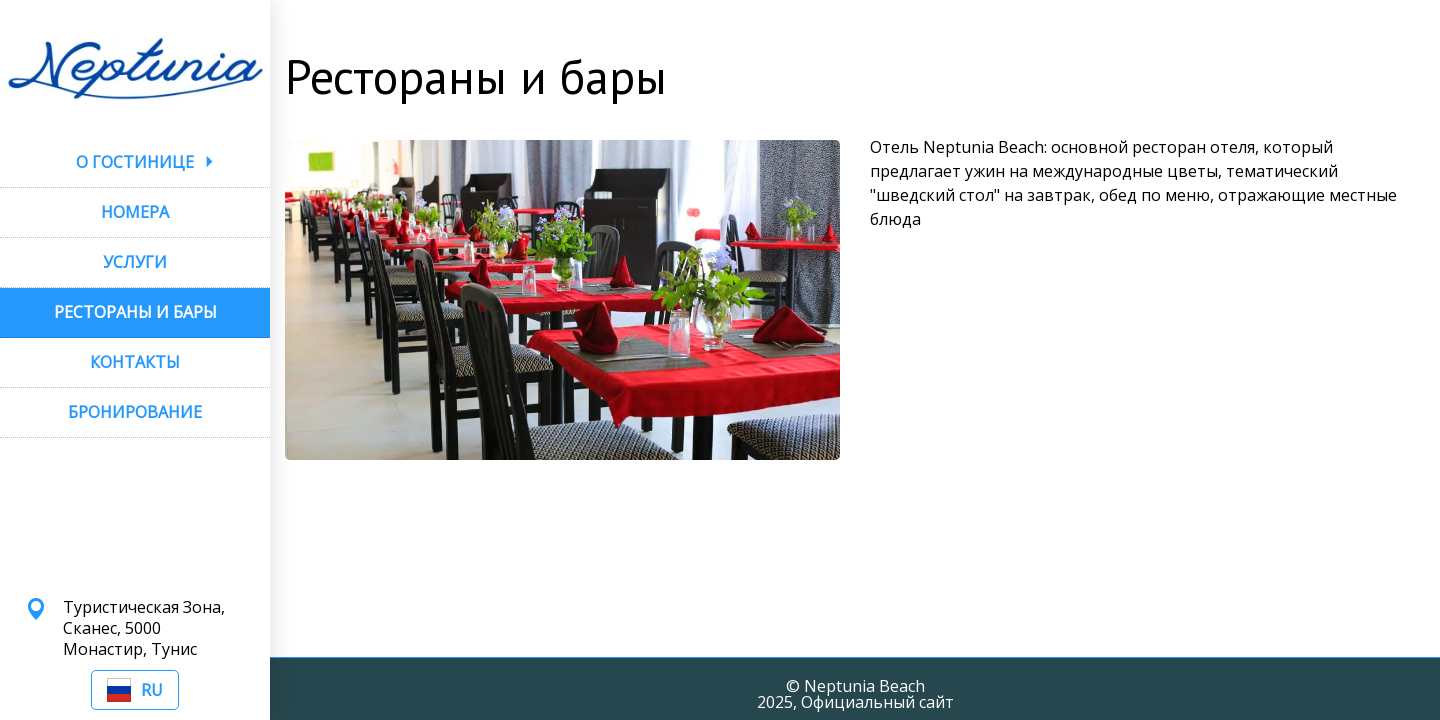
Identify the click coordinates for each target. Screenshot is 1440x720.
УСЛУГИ (135, 262)
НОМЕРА (135, 212)
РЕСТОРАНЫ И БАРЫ (135, 312)
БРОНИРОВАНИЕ (135, 412)
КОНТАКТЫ (135, 362)
